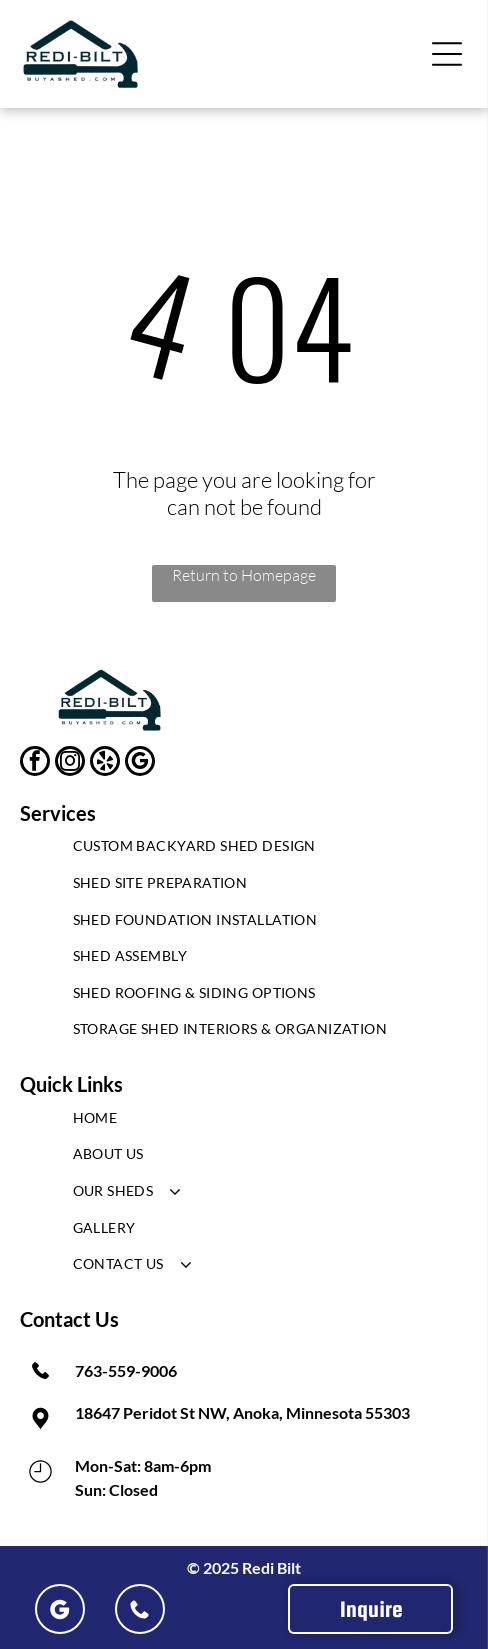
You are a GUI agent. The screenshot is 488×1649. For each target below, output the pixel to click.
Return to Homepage (244, 575)
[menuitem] (244, 851)
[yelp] (105, 763)
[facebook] (35, 763)
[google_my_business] (140, 763)
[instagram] (70, 763)
